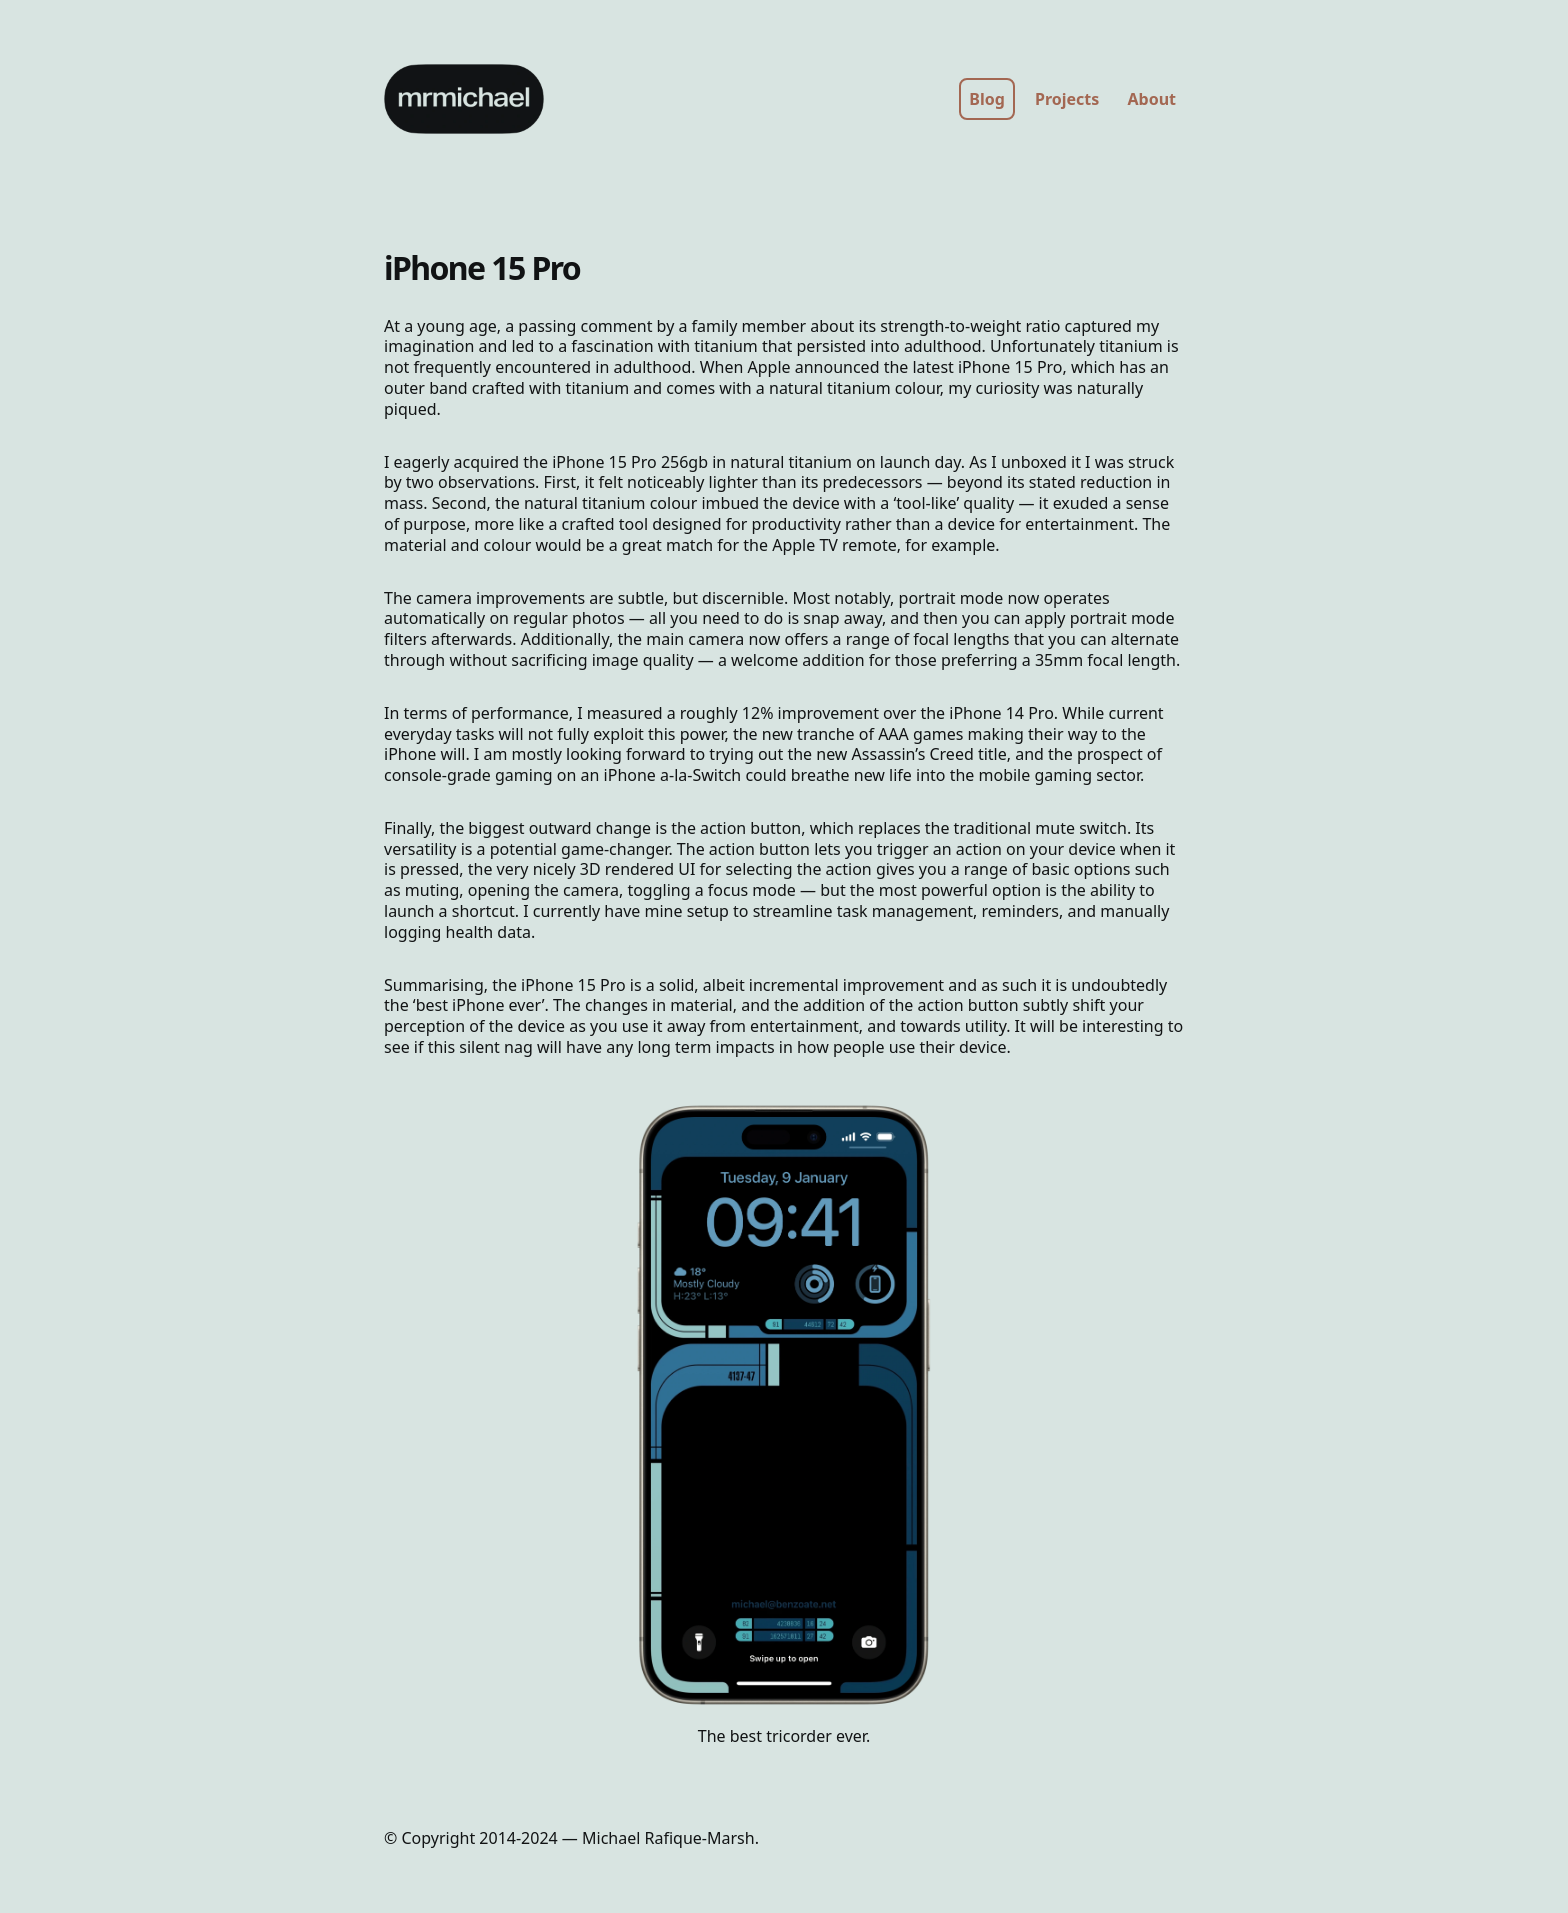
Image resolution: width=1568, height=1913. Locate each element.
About (1151, 99)
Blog (987, 99)
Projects (1067, 99)
